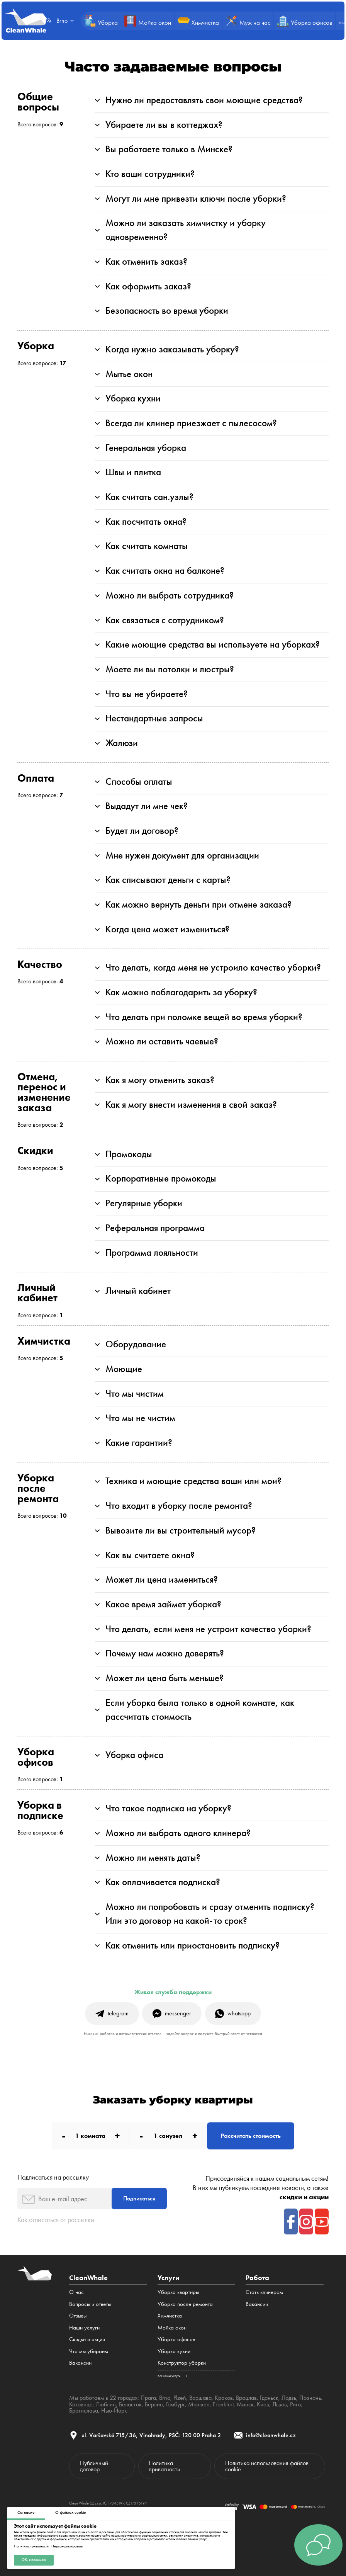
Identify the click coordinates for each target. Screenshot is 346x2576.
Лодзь (289, 2397)
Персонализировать (67, 2546)
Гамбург (175, 2404)
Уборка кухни (174, 2351)
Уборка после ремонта (185, 2304)
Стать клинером (264, 2292)
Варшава (200, 2397)
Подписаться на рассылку (53, 2177)
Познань (310, 2397)
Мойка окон (172, 2327)
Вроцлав (246, 2397)
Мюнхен (198, 2404)
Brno (164, 2397)
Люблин (106, 2404)
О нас (76, 2292)
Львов (279, 2404)
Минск (244, 2404)
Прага (148, 2397)
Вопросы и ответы (90, 2304)
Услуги (168, 2278)
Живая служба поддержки (173, 1992)
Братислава (83, 2410)
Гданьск (269, 2397)
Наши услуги (84, 2327)
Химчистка (170, 2315)
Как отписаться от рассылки (55, 2220)
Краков (224, 2397)
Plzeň (179, 2397)
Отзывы (77, 2315)
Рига (295, 2404)
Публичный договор (94, 2466)
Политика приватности (31, 2546)
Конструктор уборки (182, 2362)
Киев (262, 2404)
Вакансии (80, 2362)
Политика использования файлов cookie (267, 2466)
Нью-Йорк (114, 2410)
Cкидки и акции (87, 2339)
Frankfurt (222, 2404)
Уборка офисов (176, 2339)
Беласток (130, 2404)
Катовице (81, 2404)
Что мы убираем (88, 2351)
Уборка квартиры (178, 2292)
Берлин (154, 2404)
